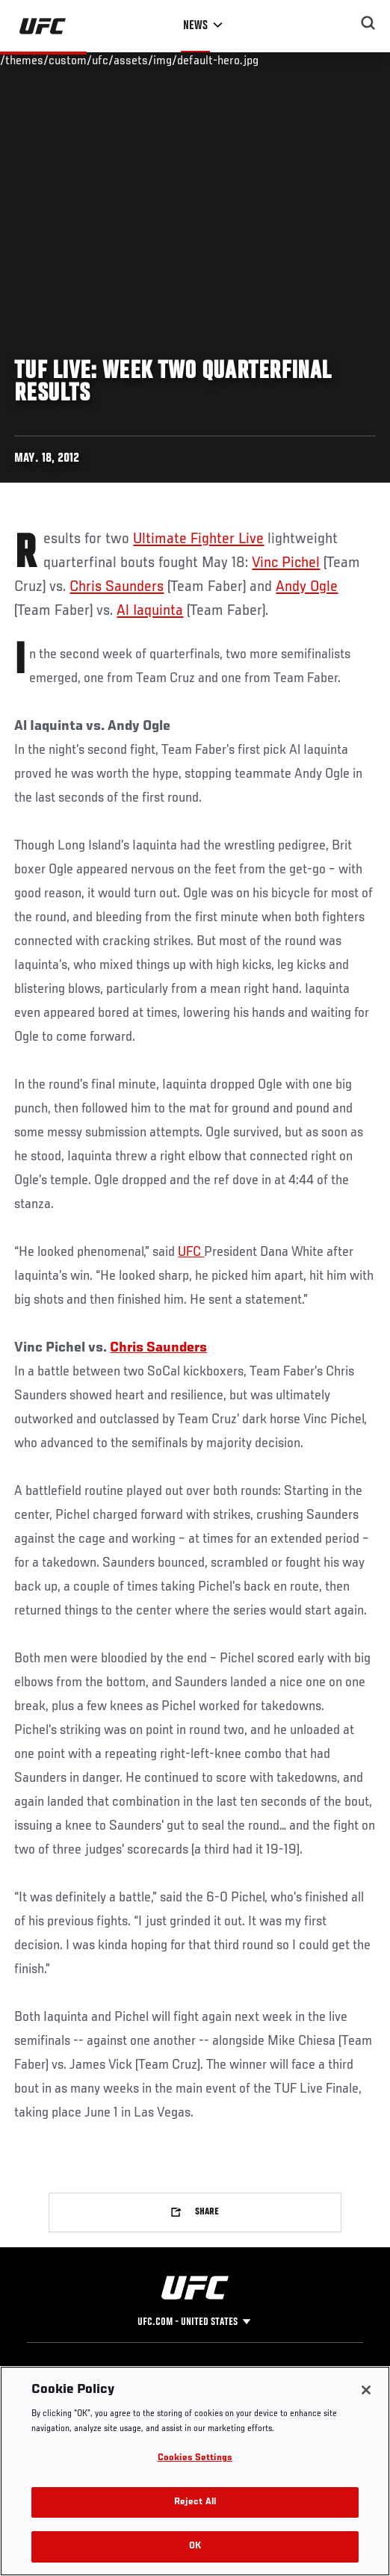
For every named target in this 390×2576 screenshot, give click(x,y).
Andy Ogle (307, 587)
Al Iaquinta (150, 611)
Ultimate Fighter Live (198, 539)
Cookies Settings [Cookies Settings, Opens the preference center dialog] (195, 2458)
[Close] (366, 2390)
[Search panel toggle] (368, 23)
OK (195, 2546)
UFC (191, 1252)
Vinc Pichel (286, 563)
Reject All (195, 2502)
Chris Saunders (116, 587)
